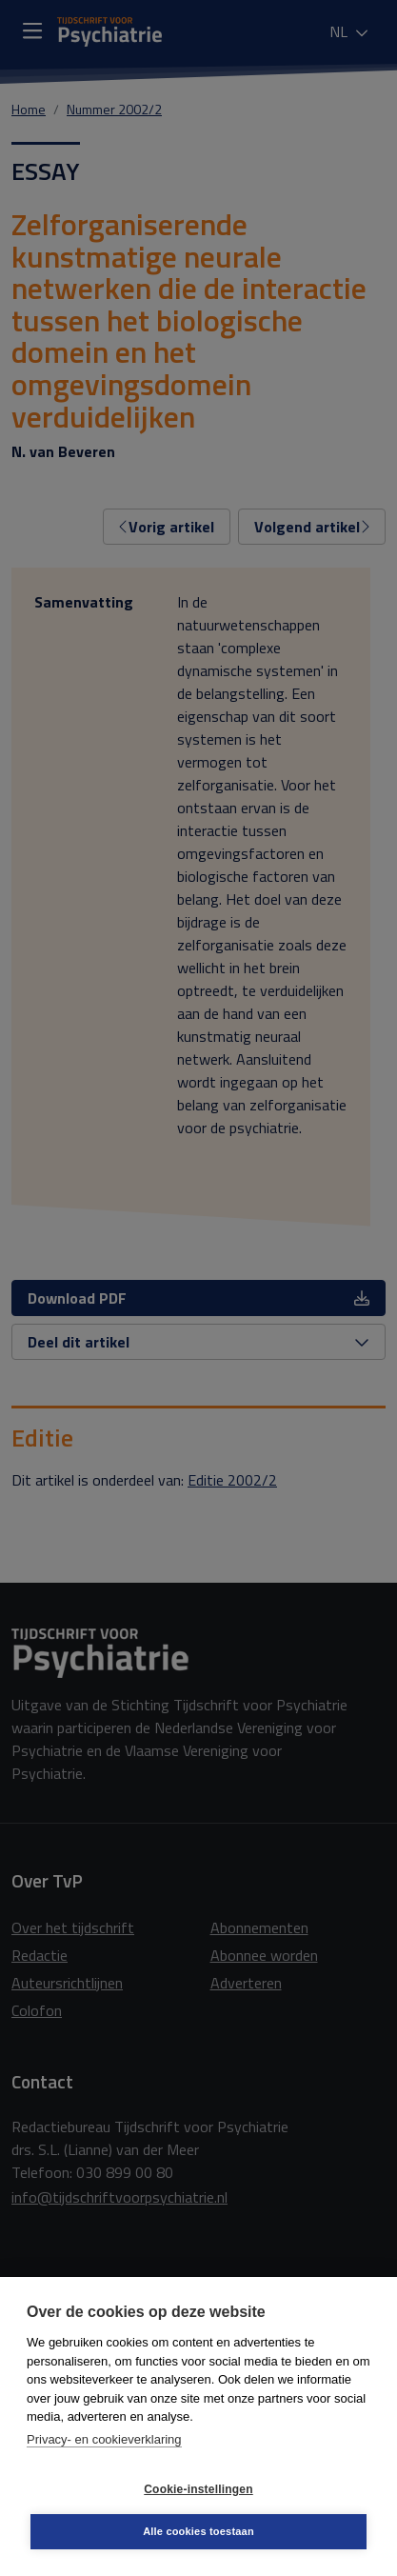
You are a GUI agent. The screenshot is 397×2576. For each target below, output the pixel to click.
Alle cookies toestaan (198, 2531)
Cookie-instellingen (198, 2489)
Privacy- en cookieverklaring (104, 2439)
